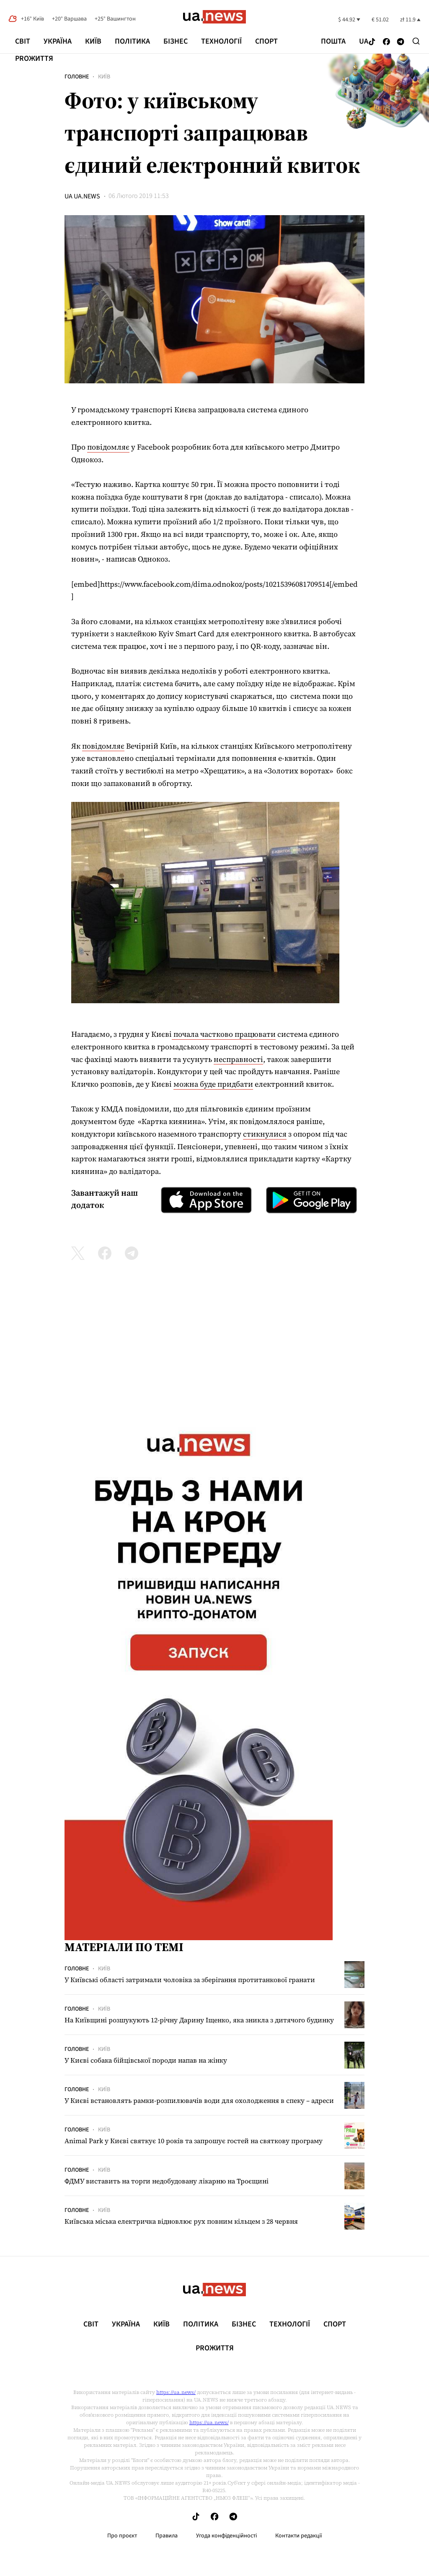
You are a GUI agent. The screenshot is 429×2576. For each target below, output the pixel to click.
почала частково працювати (224, 1034)
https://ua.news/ (176, 2392)
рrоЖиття (34, 58)
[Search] (416, 41)
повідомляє (108, 447)
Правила (166, 2536)
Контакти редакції (298, 2536)
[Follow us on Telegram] (401, 42)
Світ (22, 41)
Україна (58, 41)
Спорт (266, 41)
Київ (93, 41)
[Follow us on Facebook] (386, 42)
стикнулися (265, 1134)
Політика (132, 41)
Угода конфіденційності (226, 2536)
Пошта (333, 41)
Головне (77, 77)
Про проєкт (122, 2536)
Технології (221, 41)
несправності (238, 1059)
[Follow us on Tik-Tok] (372, 42)
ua (363, 41)
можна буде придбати (213, 1084)
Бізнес (175, 41)
